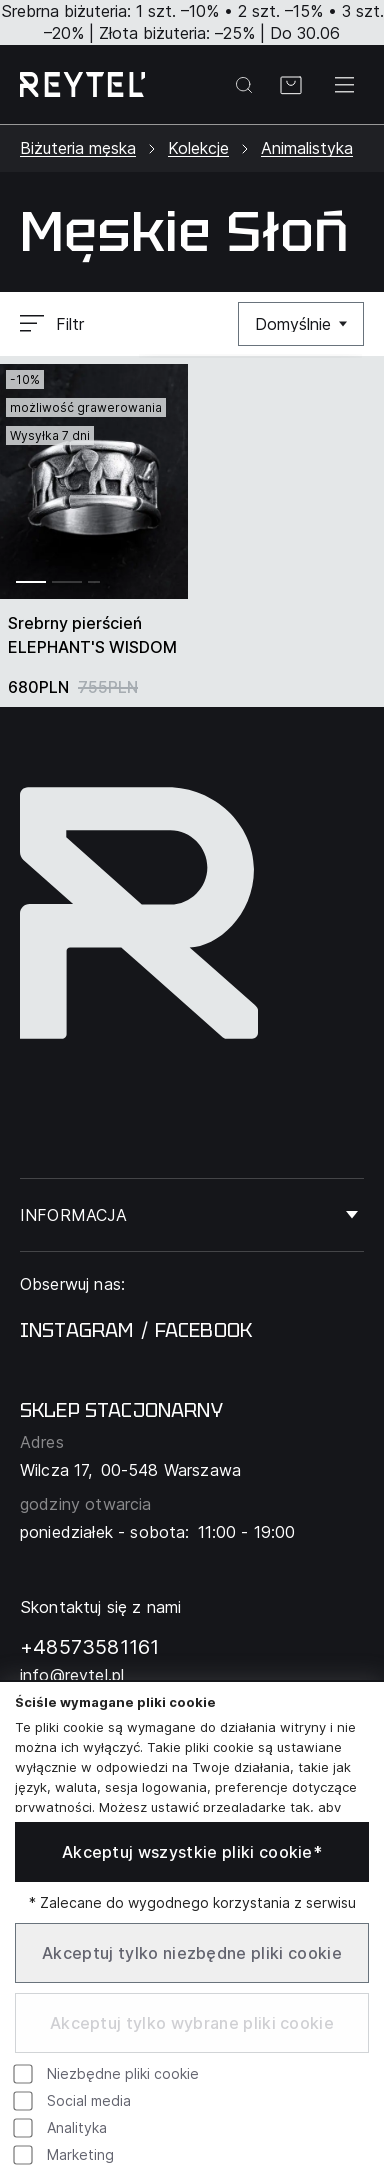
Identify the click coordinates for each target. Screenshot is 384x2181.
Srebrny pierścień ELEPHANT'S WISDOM (92, 635)
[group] (94, 481)
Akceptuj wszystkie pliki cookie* (192, 1852)
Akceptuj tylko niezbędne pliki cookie (192, 1953)
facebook (203, 1330)
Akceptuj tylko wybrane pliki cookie (192, 2023)
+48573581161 (89, 1647)
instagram (76, 1330)
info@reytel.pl (72, 1675)
